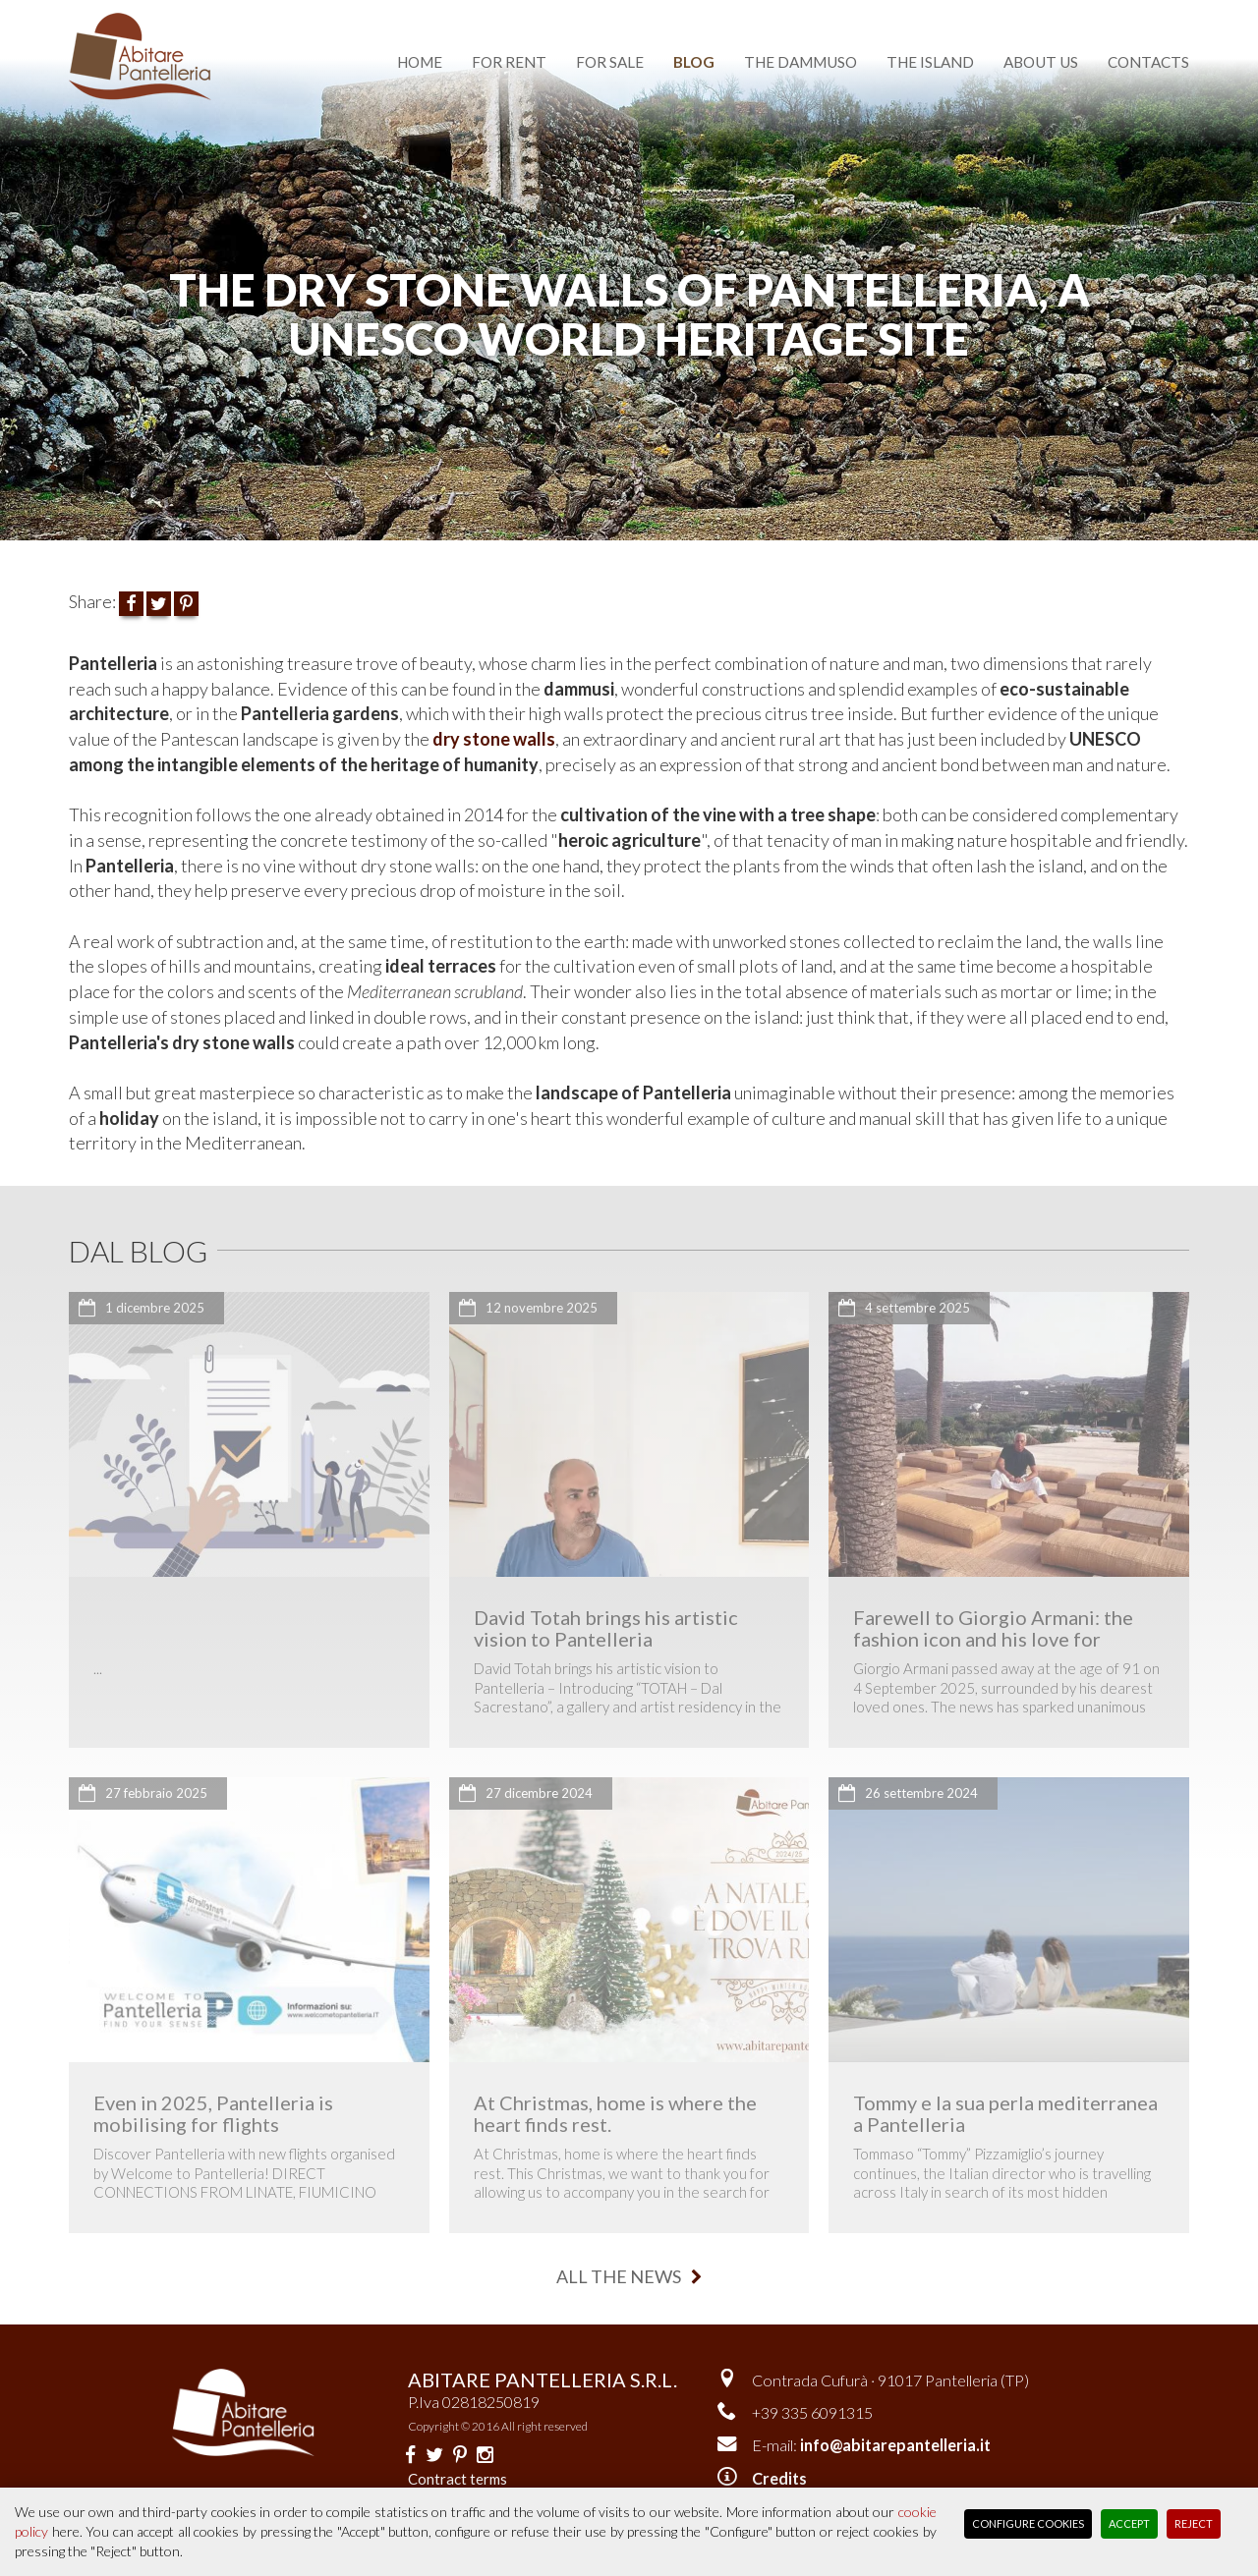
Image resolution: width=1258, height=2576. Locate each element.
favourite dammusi (807, 12)
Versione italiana (979, 12)
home (419, 62)
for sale (610, 62)
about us (1040, 62)
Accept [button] (1129, 2523)
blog (694, 62)
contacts (1148, 62)
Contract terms (457, 2479)
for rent (509, 62)
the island (930, 62)
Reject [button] (1193, 2523)
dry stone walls (493, 739)
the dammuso (800, 62)
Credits (779, 2478)
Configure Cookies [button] (1028, 2523)
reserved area (1129, 12)
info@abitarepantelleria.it (895, 2445)
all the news (629, 2276)
